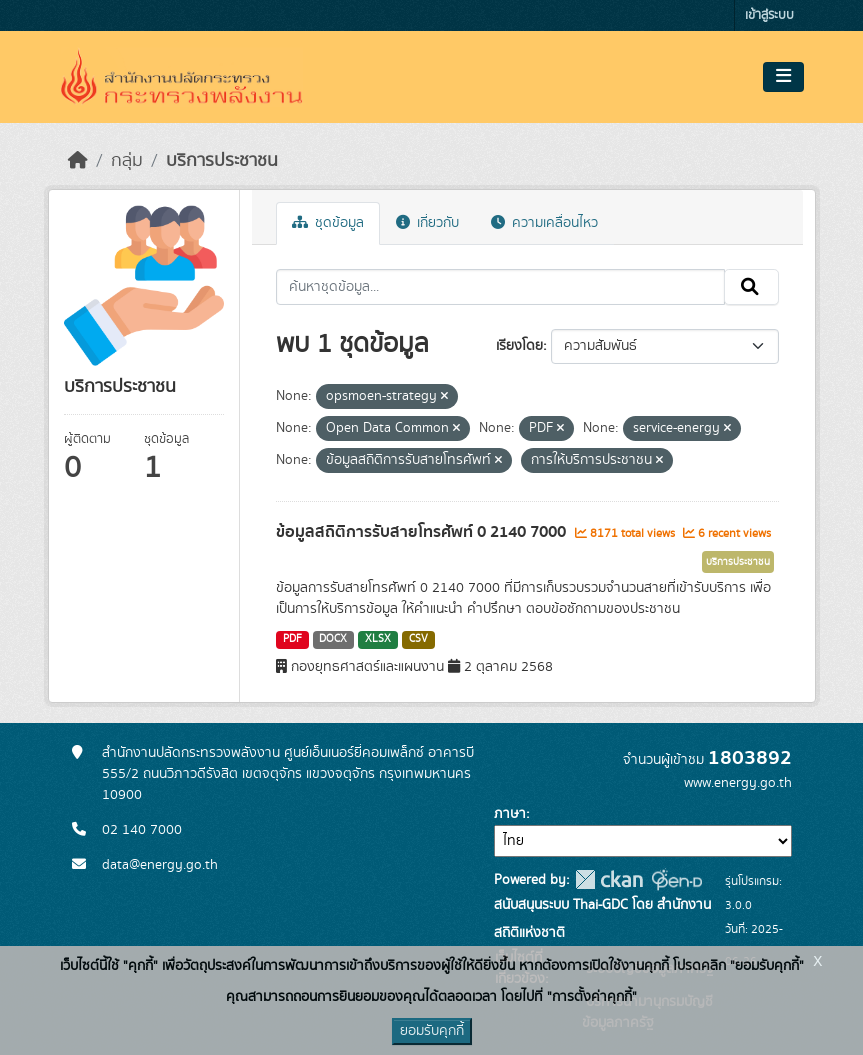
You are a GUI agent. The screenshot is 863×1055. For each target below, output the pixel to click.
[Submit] (751, 287)
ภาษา (510, 814)
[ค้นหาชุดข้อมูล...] (500, 287)
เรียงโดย (519, 346)
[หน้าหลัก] (78, 161)
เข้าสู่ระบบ (769, 15)
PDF (292, 639)
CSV (418, 639)
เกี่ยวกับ (427, 223)
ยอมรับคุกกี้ (432, 1031)
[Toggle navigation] (783, 77)
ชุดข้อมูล (328, 223)
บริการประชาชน (222, 161)
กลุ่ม (127, 161)
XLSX (378, 639)
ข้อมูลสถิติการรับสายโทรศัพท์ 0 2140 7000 (423, 532)
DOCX (333, 639)
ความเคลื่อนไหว (544, 223)
